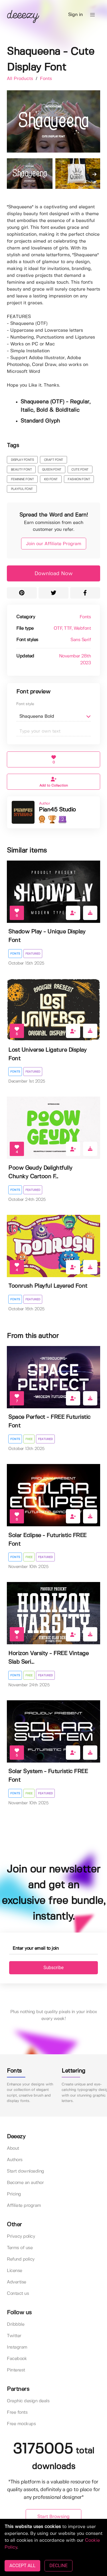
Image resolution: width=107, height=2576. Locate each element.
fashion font (79, 479)
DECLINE (58, 2565)
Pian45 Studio (57, 810)
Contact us (18, 2293)
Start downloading (25, 2171)
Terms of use (20, 2248)
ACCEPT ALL (22, 2565)
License (14, 2271)
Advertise (16, 2282)
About (13, 2148)
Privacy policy (21, 2236)
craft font (53, 460)
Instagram (17, 2347)
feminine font (22, 479)
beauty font (21, 469)
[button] (92, 14)
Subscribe (53, 1967)
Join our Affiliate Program (53, 544)
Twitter (14, 2336)
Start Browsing (53, 2517)
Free (29, 1439)
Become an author (25, 2183)
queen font (51, 469)
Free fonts (17, 2412)
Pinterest (16, 2370)
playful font (22, 489)
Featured (32, 953)
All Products (21, 79)
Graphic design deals (28, 2401)
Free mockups (21, 2424)
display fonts (22, 460)
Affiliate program (24, 2205)
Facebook (17, 2359)
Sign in (75, 15)
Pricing (14, 2194)
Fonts (46, 79)
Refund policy (21, 2259)
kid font (51, 479)
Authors (15, 2160)
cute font (79, 469)
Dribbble (15, 2324)
